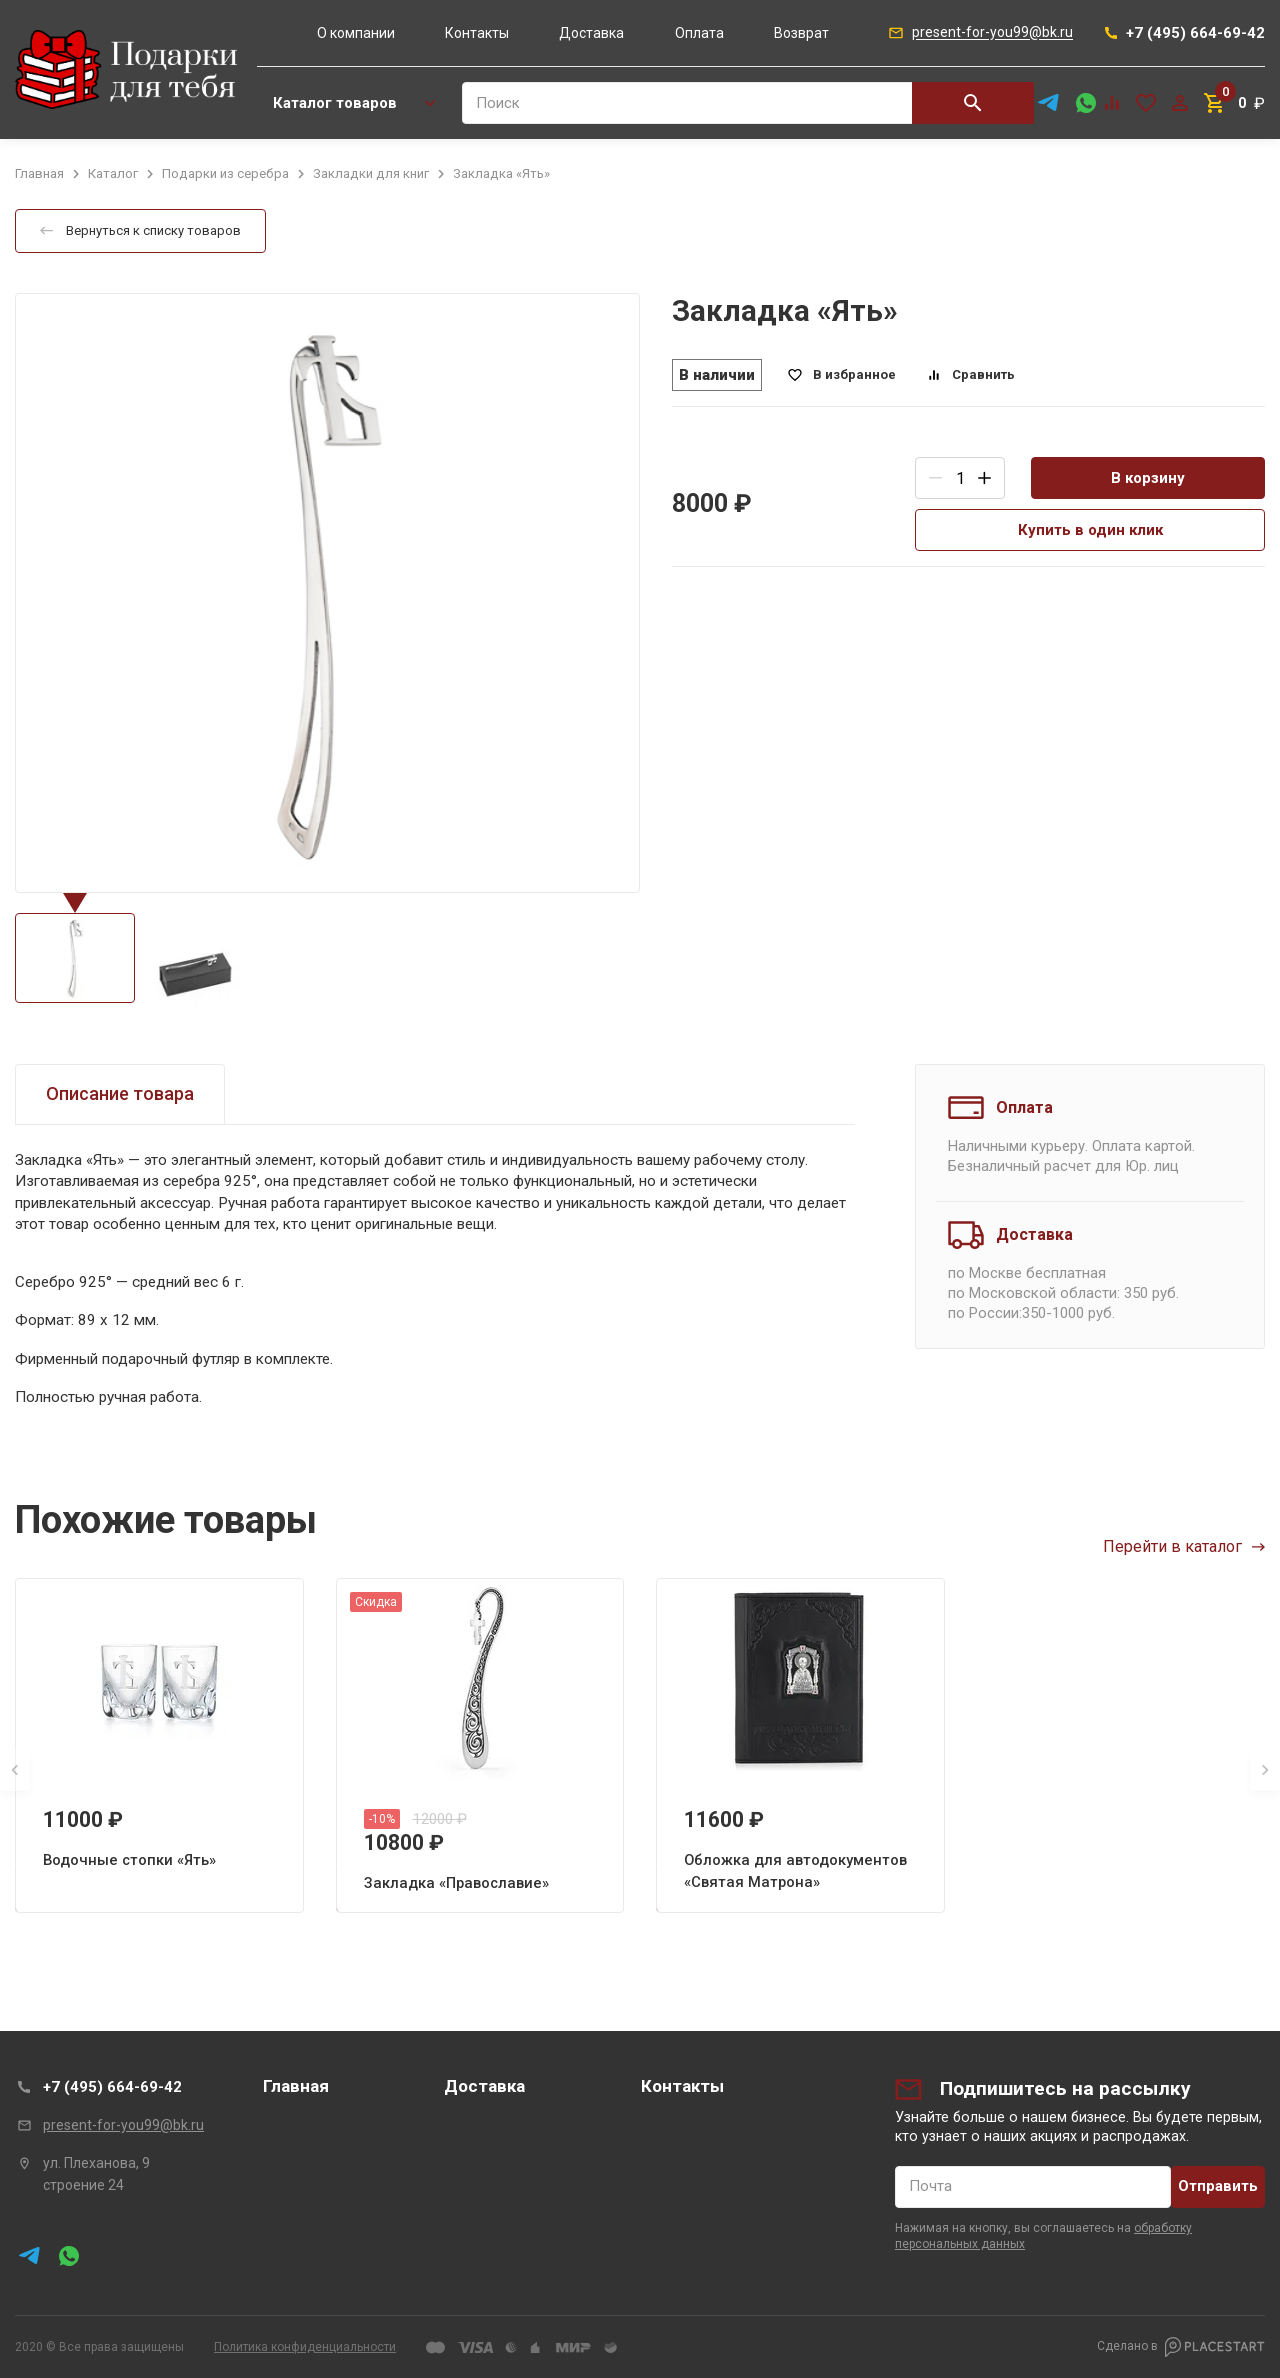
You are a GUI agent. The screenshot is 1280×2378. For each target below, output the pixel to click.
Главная (296, 2086)
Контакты (477, 33)
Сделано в (1181, 2347)
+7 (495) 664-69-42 (112, 2087)
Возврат (801, 33)
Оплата (699, 33)
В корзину (1148, 478)
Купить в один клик (1090, 530)
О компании (356, 33)
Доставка (591, 33)
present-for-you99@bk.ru (123, 2125)
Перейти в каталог (1184, 1546)
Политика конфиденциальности (305, 2347)
